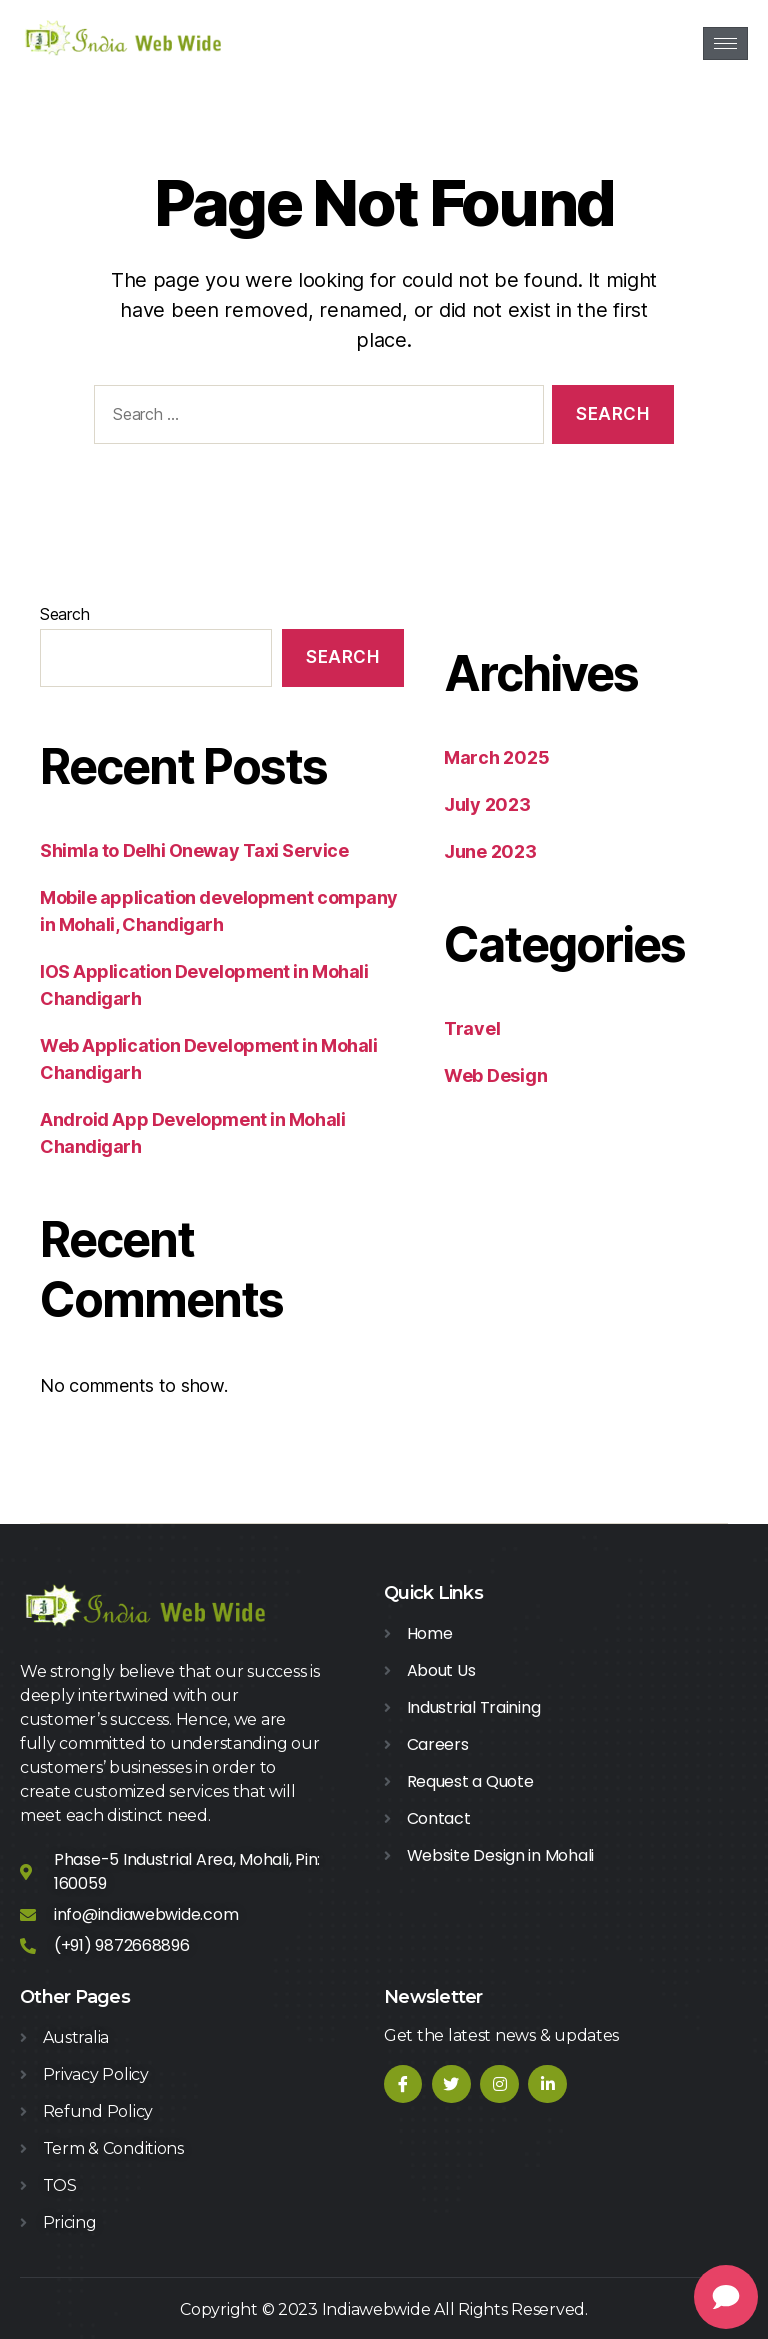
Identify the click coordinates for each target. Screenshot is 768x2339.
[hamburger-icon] (725, 43)
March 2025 (496, 757)
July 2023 (487, 804)
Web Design (495, 1075)
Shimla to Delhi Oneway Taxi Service (194, 850)
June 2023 (490, 851)
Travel (472, 1028)
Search (64, 614)
